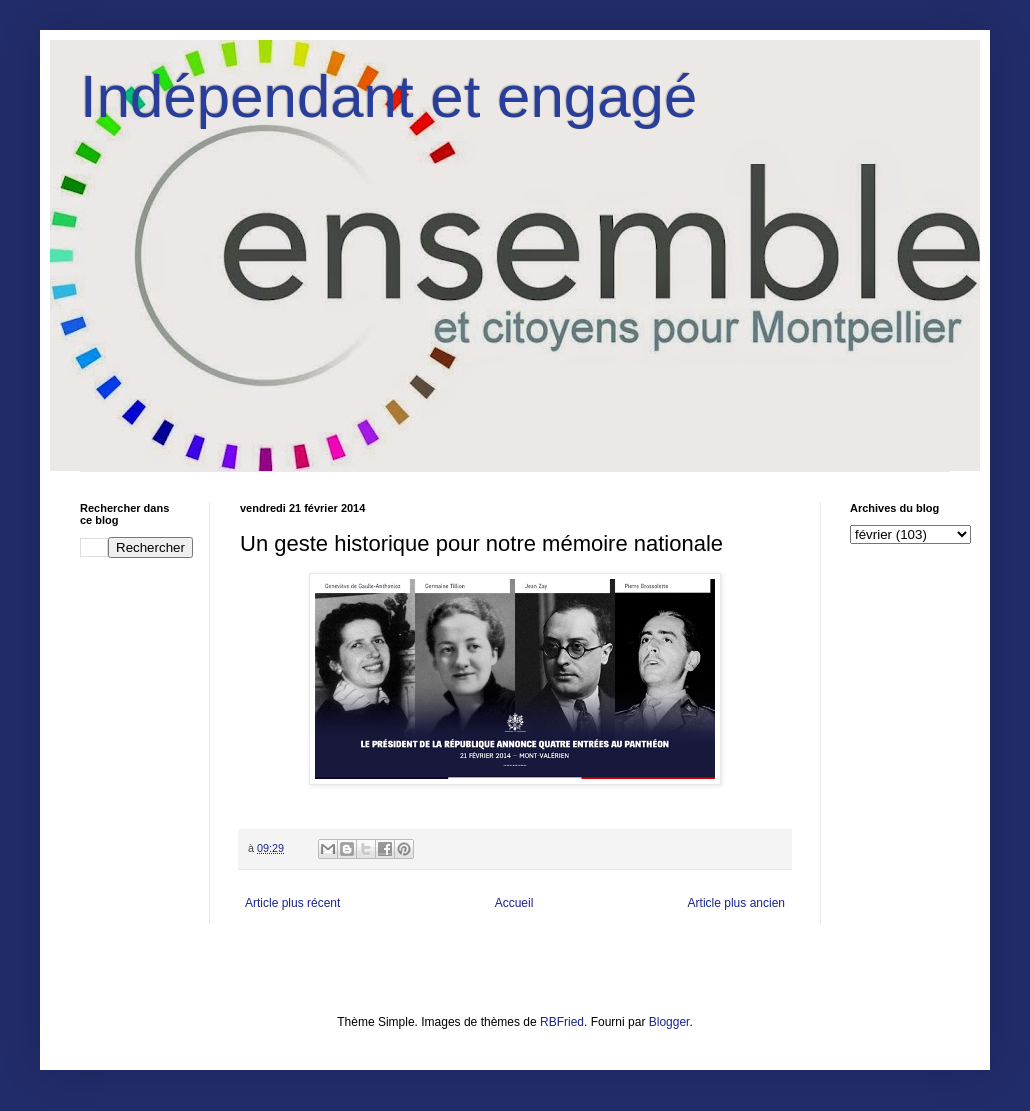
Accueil (514, 903)
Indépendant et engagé (388, 96)
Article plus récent (292, 903)
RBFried (562, 1022)
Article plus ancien (736, 903)
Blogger (669, 1022)
